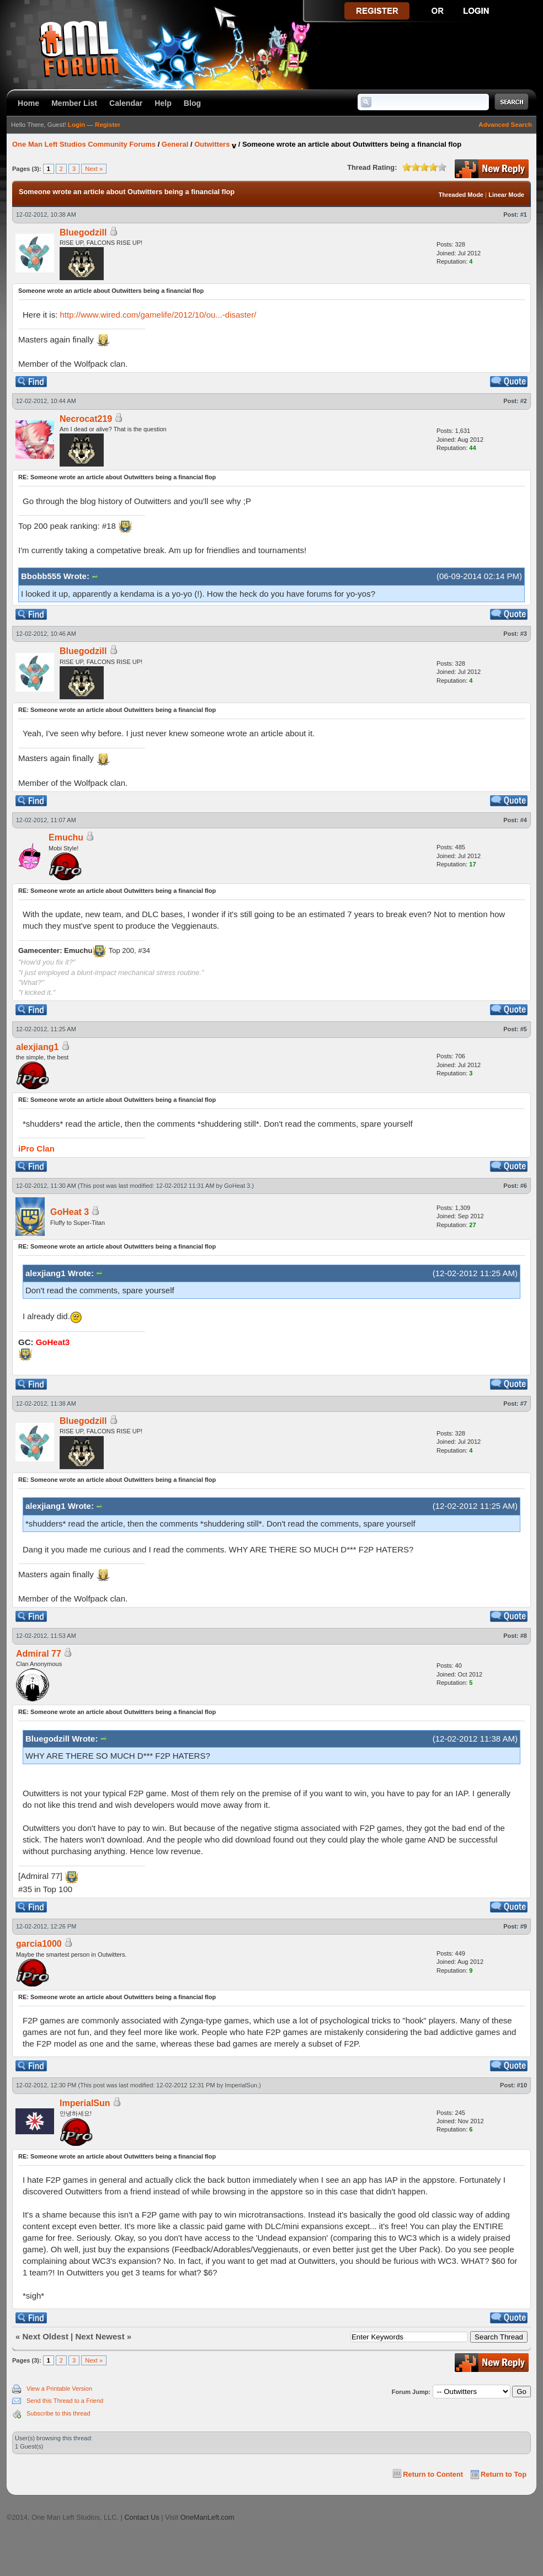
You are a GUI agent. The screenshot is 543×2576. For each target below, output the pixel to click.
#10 (522, 2085)
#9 (523, 1926)
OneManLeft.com (207, 2517)
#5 (523, 1029)
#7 (523, 1403)
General (175, 144)
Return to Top (503, 2474)
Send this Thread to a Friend (64, 2400)
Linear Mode (506, 194)
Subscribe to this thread (58, 2413)
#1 (523, 214)
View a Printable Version (59, 2388)
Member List (74, 103)
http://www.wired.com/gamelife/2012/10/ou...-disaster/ (158, 314)
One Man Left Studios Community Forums (84, 144)
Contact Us (141, 2517)
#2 (523, 401)
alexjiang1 (37, 1047)
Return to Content (433, 2474)
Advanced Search (505, 124)
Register (107, 124)
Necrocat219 (86, 419)
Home (28, 103)
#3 (523, 633)
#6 (523, 1185)
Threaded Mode (461, 194)
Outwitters (212, 144)
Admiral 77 (38, 1653)
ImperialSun (241, 2085)
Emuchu (66, 837)
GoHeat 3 (237, 1185)
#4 (523, 820)
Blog (192, 103)
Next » (94, 168)
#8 (523, 1635)
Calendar (125, 103)
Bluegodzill (83, 232)
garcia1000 (39, 1943)
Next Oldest (45, 2336)
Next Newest (99, 2336)
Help (163, 103)
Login (76, 124)
